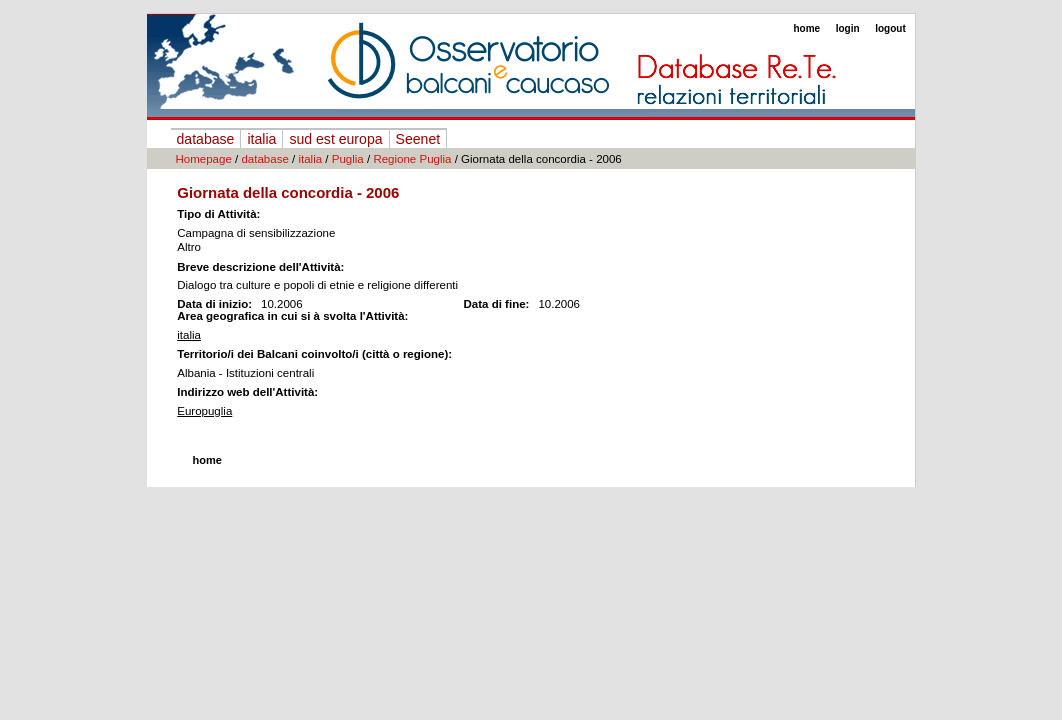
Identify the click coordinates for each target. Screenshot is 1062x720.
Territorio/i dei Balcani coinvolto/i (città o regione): (314, 354)
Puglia (348, 159)
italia (261, 139)
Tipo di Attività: (218, 214)
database (206, 139)
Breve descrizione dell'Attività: (260, 267)
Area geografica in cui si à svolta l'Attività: (292, 316)
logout (890, 28)
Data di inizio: (214, 304)
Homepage (204, 159)
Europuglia (204, 411)
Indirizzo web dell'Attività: (247, 392)
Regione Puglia (412, 159)
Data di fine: (497, 304)
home (806, 28)
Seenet (418, 139)
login (848, 28)
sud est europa (335, 139)
